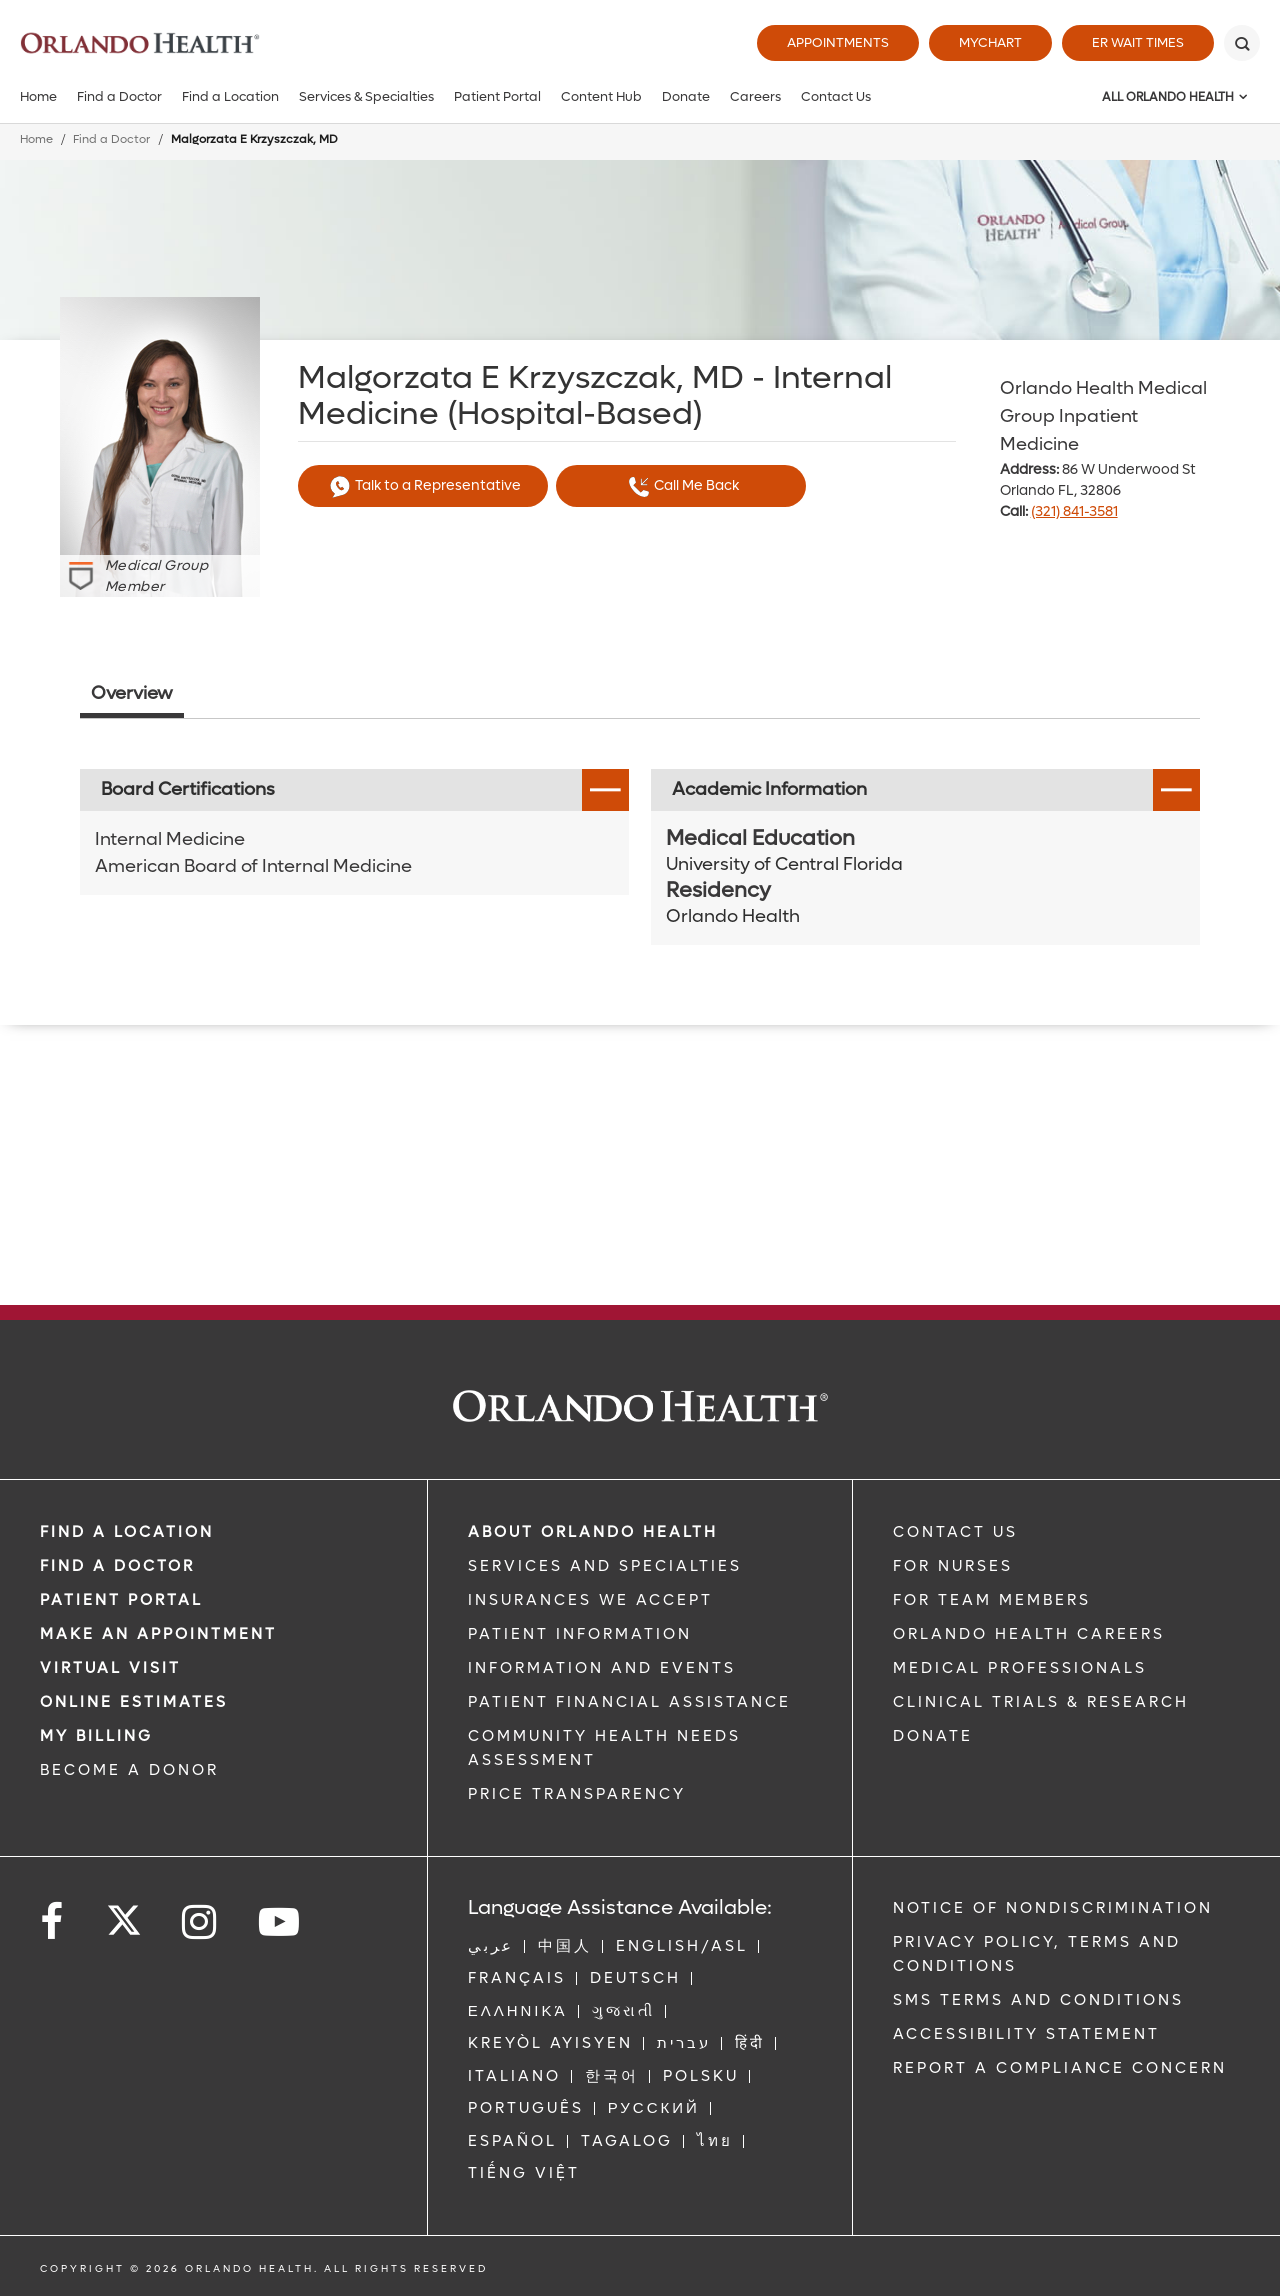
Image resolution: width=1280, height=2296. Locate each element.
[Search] (1242, 43)
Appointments (838, 42)
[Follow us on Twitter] (124, 1914)
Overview (132, 693)
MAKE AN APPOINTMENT (158, 1634)
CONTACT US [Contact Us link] (955, 1532)
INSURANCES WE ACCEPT (590, 1600)
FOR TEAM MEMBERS (992, 1600)
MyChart (990, 42)
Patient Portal (497, 96)
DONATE (933, 1736)
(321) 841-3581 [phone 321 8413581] (1074, 511)
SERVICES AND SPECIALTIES (605, 1566)
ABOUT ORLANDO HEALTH (593, 1532)
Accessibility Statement (1026, 2034)
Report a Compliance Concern (1060, 2068)
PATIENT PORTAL (121, 1600)
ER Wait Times (1138, 42)
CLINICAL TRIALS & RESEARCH (1041, 1702)
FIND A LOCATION (127, 1532)
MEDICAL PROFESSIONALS (1020, 1668)
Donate (686, 96)
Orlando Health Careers (1029, 1634)
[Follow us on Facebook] (53, 1922)
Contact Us (836, 96)
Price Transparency (577, 1794)
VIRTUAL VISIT (110, 1668)
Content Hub (601, 96)
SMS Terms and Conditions (1038, 2000)
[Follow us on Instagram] (200, 1922)
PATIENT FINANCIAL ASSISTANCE (629, 1702)
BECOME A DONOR (129, 1770)
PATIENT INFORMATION (580, 1634)
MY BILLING (96, 1736)
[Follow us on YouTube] (280, 1922)
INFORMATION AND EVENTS (602, 1668)
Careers (755, 96)
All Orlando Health (1168, 97)
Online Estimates (134, 1702)
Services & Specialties (366, 96)
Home (38, 96)
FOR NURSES (953, 1566)
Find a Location (230, 96)
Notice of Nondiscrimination (1053, 1908)
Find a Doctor (119, 96)
